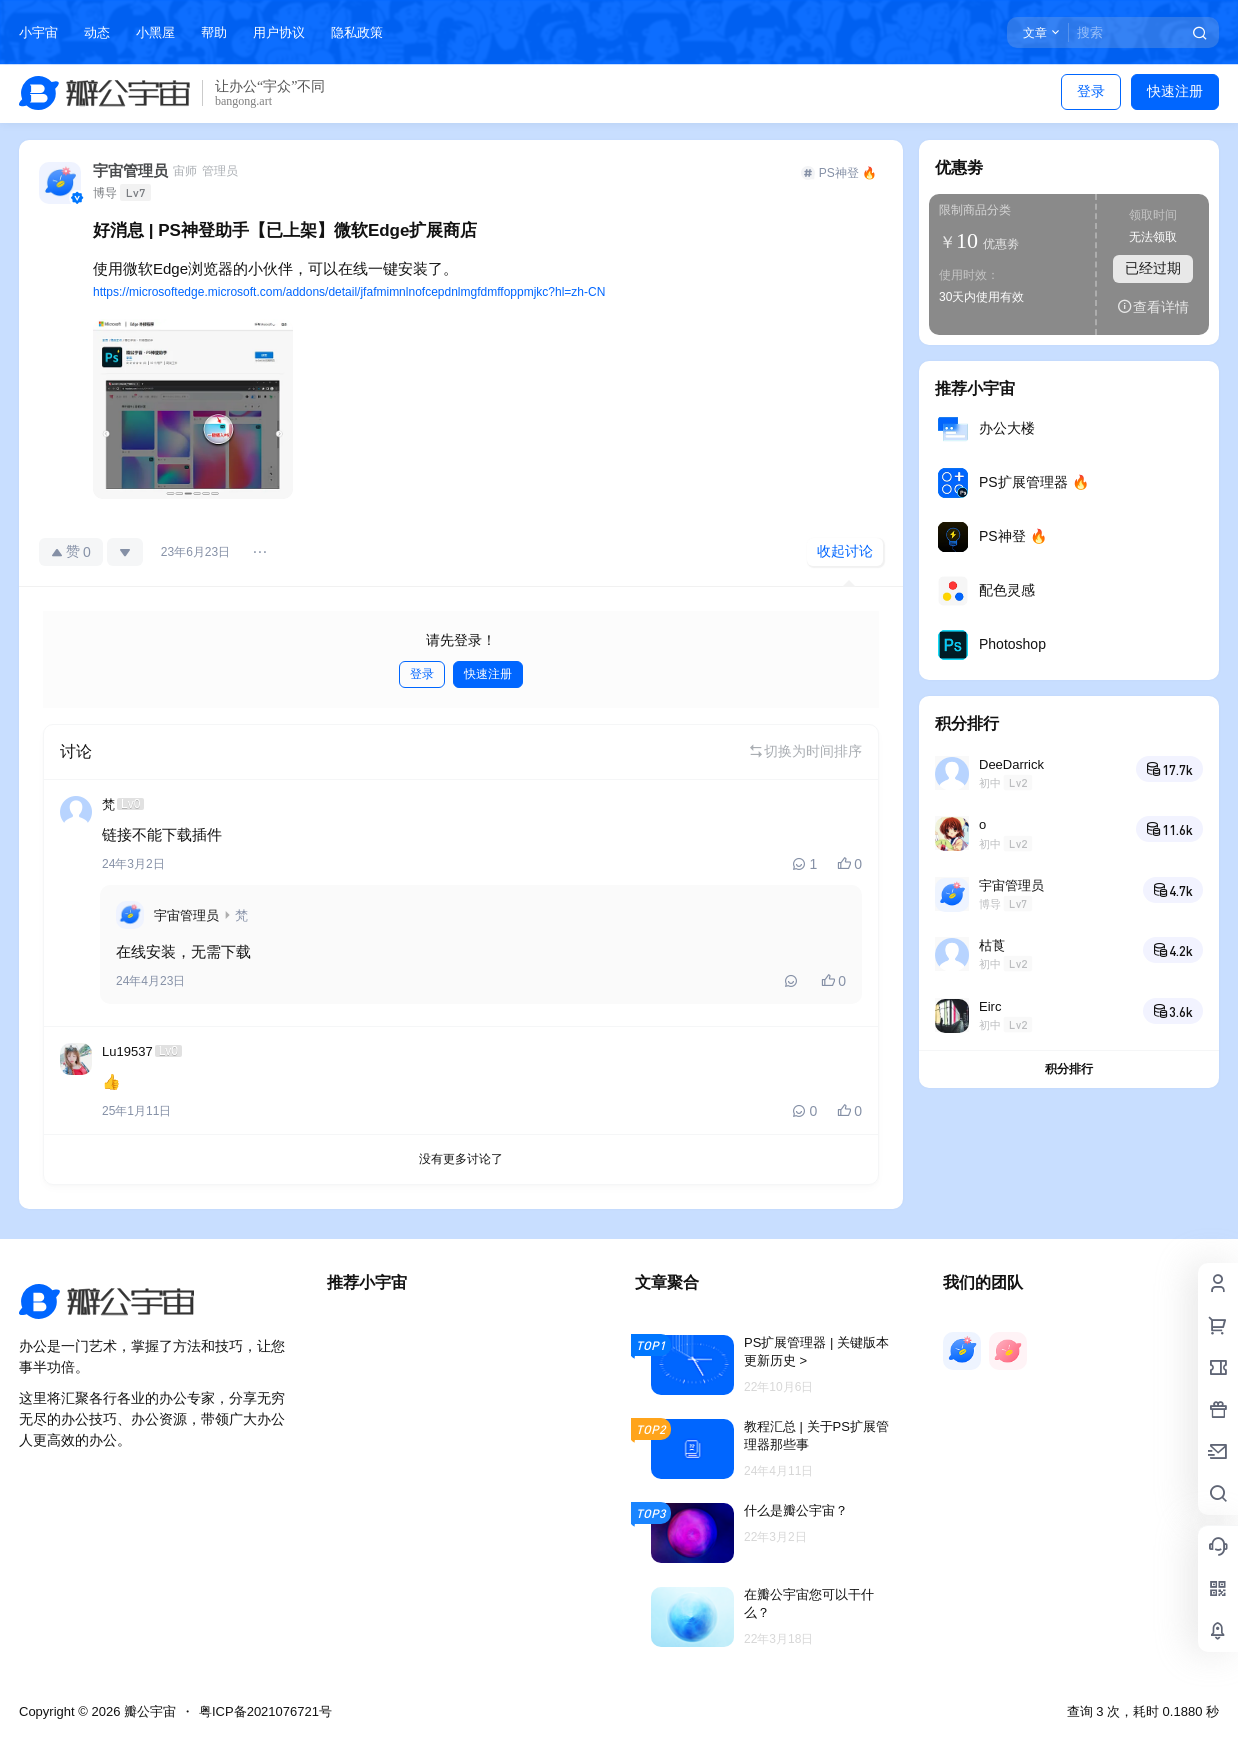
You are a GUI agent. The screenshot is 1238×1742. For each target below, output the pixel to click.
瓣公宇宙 (148, 1711)
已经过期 (1153, 268)
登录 (1091, 91)
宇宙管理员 (186, 915)
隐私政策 (357, 32)
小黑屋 (155, 32)
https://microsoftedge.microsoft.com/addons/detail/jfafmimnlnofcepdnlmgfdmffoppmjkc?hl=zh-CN (349, 292)
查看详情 (1153, 306)
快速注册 (1175, 91)
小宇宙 (38, 32)
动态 (97, 32)
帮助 (214, 32)
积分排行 (1069, 1069)
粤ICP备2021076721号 (265, 1711)
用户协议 (279, 32)
